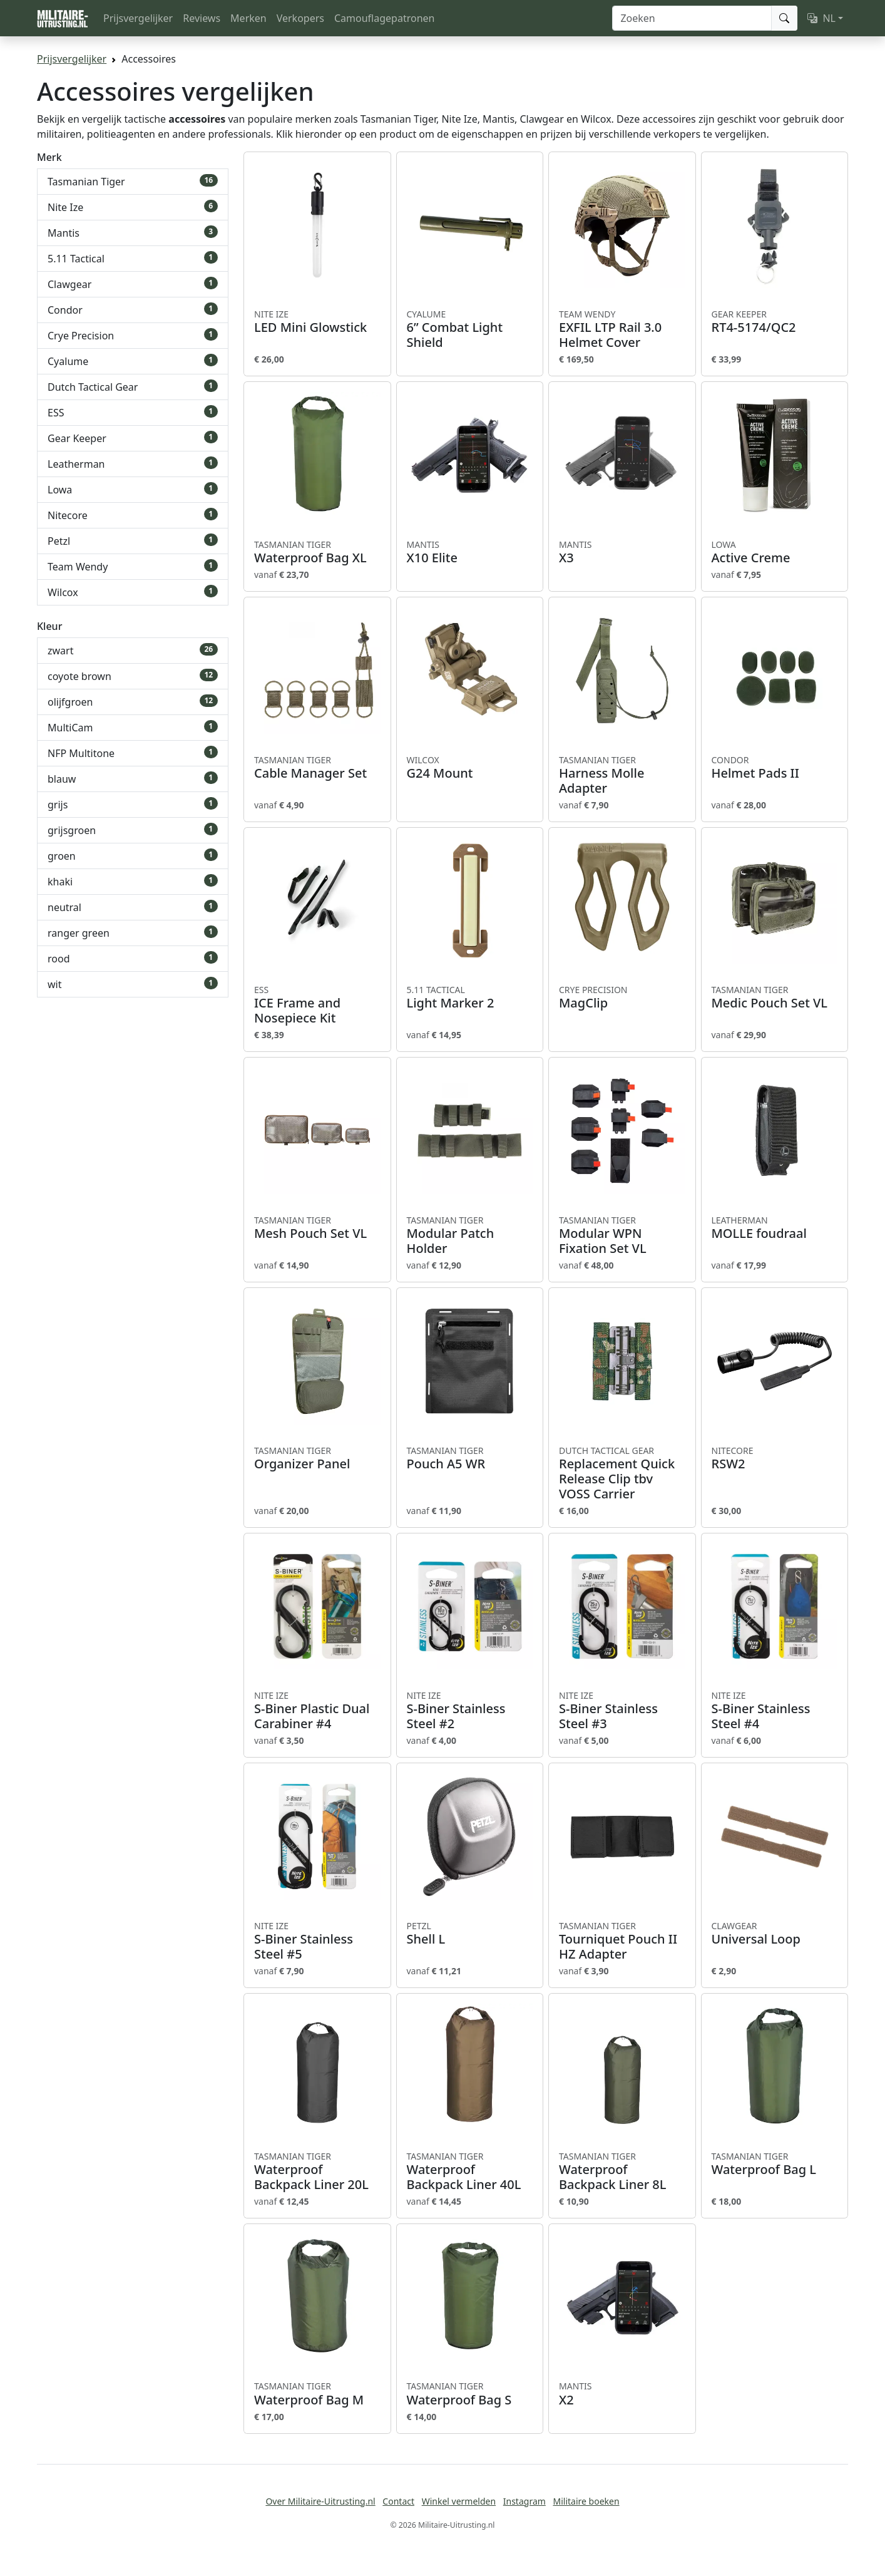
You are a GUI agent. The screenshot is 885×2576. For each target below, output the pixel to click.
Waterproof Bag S (470, 2394)
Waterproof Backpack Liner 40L (470, 2171)
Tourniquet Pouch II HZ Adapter (622, 1941)
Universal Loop (775, 1933)
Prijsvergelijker (138, 18)
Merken (248, 18)
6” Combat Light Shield (470, 329)
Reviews (201, 18)
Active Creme (775, 552)
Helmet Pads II (775, 767)
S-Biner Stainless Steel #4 (775, 1710)
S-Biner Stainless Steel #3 (622, 1710)
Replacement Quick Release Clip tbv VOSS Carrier (622, 1473)
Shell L (470, 1933)
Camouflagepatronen (384, 18)
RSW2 (775, 1458)
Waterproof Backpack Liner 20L (317, 2171)
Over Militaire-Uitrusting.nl (320, 2501)
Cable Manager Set (317, 767)
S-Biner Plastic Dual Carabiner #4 (317, 1710)
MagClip (622, 997)
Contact (398, 2501)
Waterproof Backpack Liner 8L (622, 2171)
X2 (622, 2394)
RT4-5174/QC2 (775, 322)
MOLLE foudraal (775, 1228)
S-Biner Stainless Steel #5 (317, 1941)
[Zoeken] (692, 18)
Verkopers (300, 18)
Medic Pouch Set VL (775, 997)
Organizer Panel (317, 1458)
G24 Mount (470, 767)
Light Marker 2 (470, 997)
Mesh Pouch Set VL (317, 1228)
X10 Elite (470, 552)
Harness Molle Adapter (622, 775)
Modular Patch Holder (470, 1235)
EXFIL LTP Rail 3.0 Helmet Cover (622, 329)
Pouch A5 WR (470, 1458)
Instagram (524, 2501)
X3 (622, 552)
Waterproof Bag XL (317, 552)
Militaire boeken (586, 2501)
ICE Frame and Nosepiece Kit (317, 1005)
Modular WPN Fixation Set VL (622, 1235)
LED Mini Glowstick (317, 322)
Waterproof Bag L (775, 2164)
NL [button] (821, 18)
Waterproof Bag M (317, 2394)
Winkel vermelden (459, 2501)
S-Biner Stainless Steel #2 (470, 1710)
